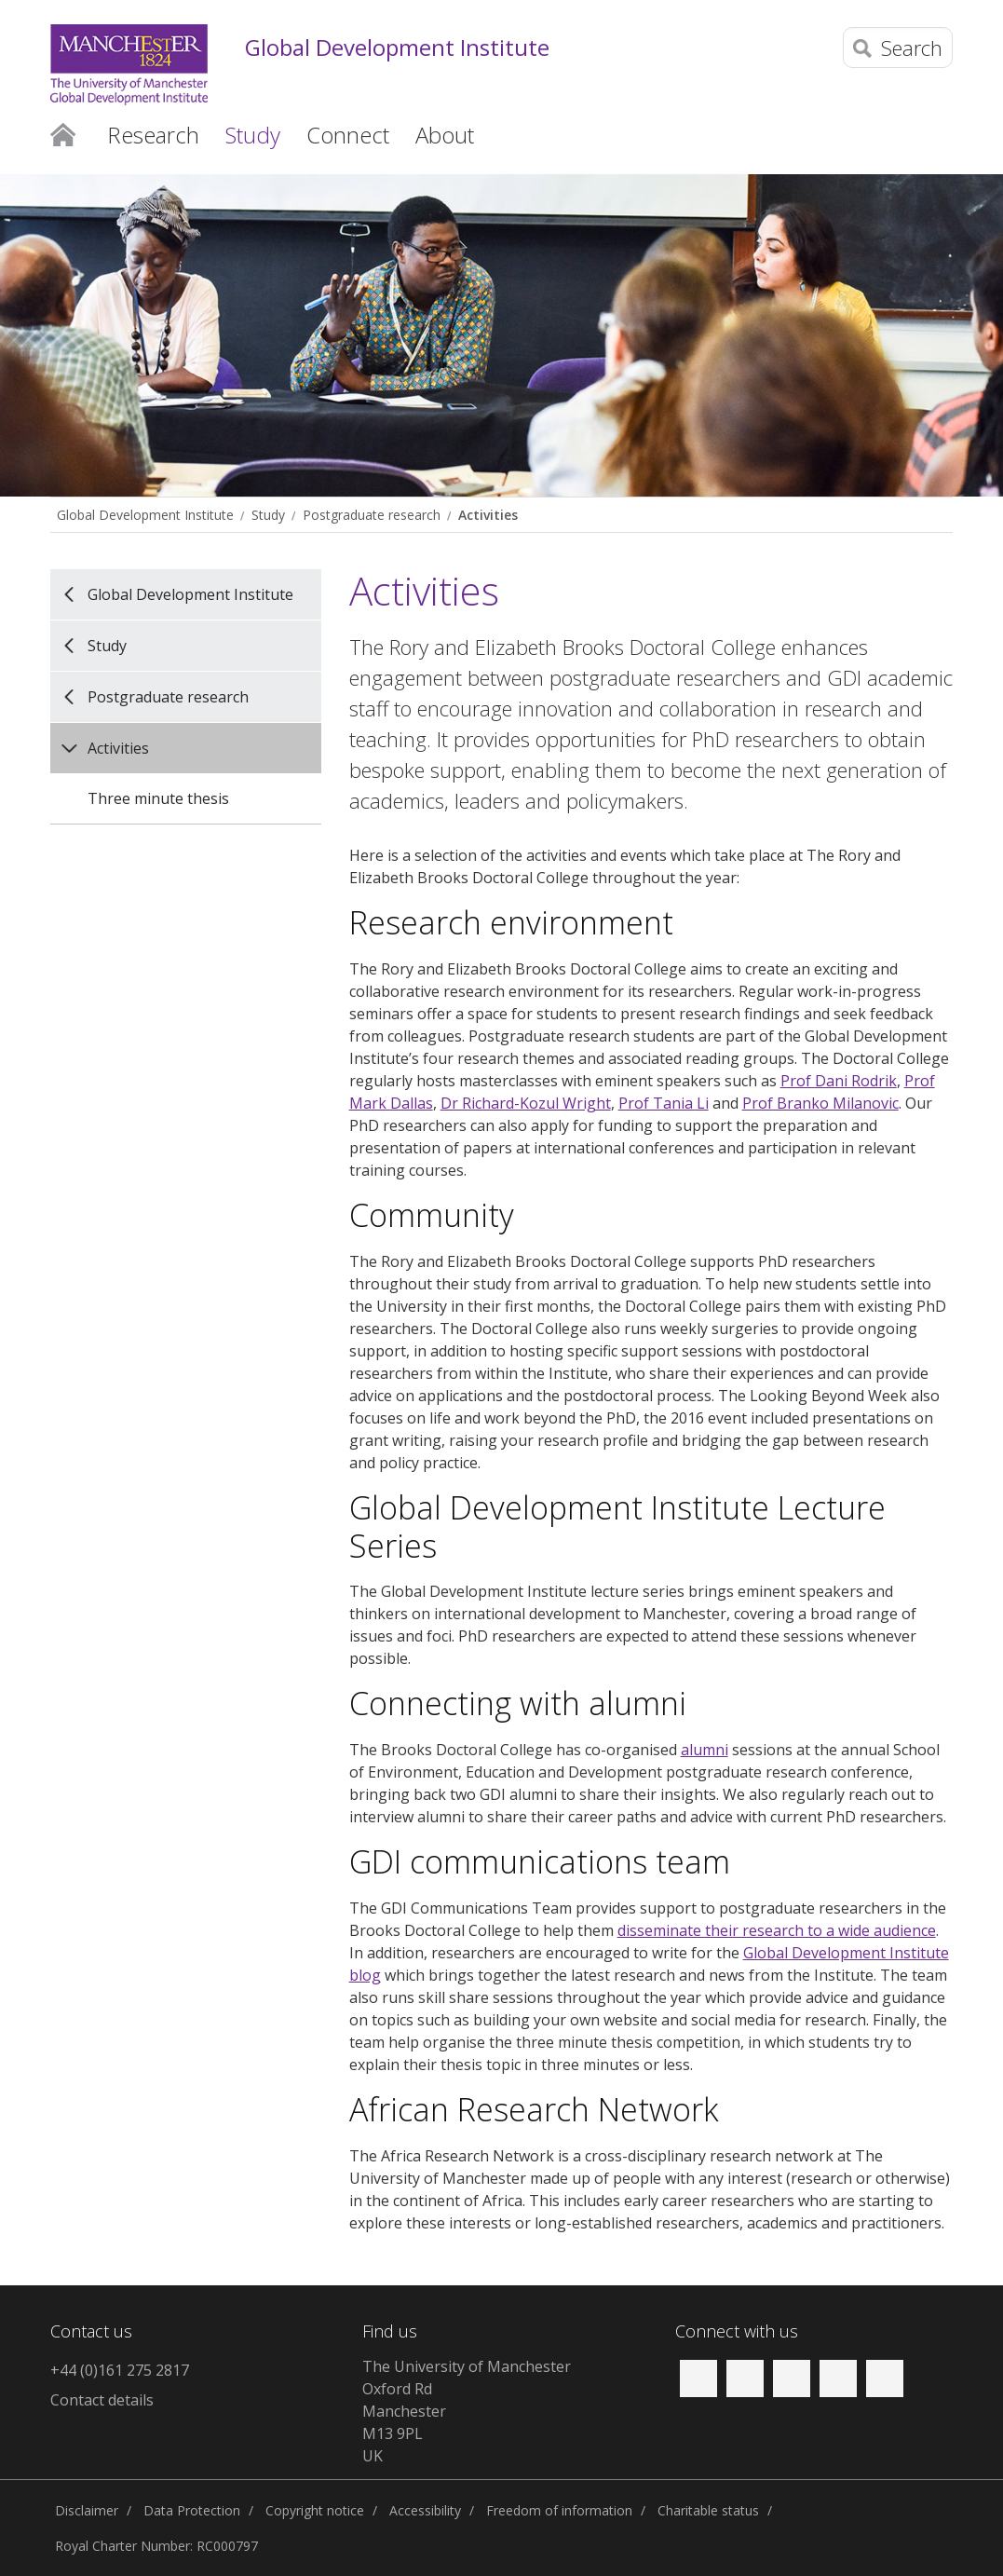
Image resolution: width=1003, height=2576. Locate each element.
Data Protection (191, 2510)
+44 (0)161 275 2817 (119, 2370)
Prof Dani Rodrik (838, 1080)
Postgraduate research (372, 515)
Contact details (102, 2400)
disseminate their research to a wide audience (776, 1930)
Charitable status (708, 2510)
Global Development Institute (397, 47)
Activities (488, 515)
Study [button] (252, 134)
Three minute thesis (158, 798)
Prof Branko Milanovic (820, 1103)
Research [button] (153, 134)
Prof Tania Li (663, 1103)
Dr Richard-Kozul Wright (526, 1103)
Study (268, 515)
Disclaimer (86, 2510)
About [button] (444, 134)
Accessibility (425, 2510)
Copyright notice (314, 2510)
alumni (704, 1749)
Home (62, 133)
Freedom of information (559, 2510)
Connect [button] (347, 134)
